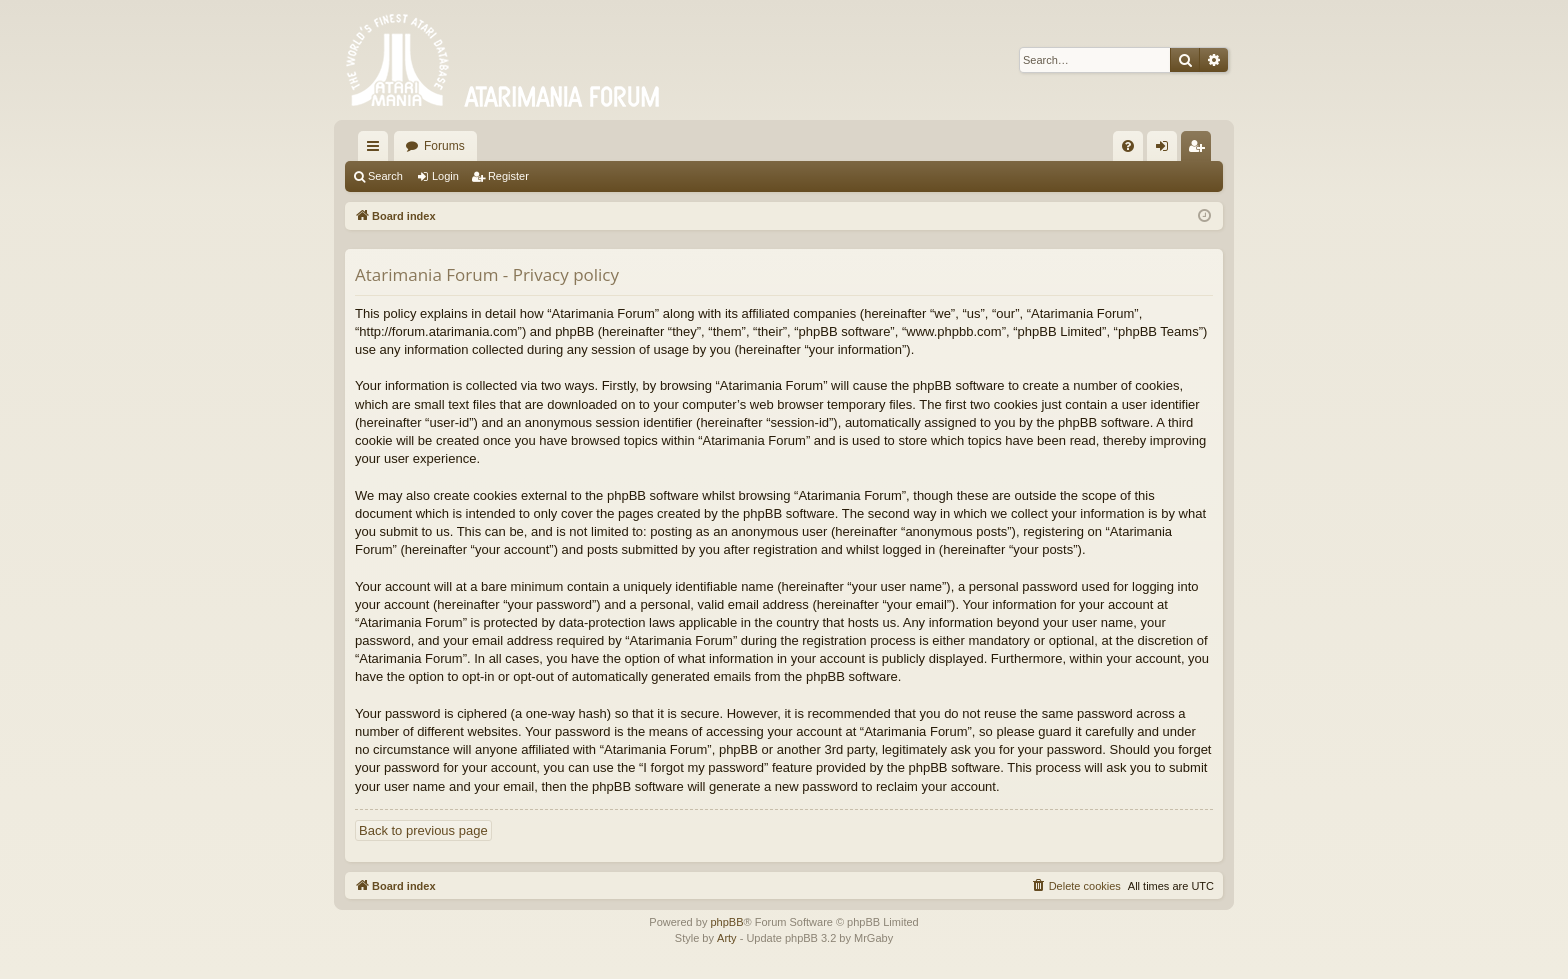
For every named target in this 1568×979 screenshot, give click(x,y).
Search (385, 176)
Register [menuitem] (1200, 150)
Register (508, 176)
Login (445, 176)
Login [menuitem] (1166, 150)
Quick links (377, 150)
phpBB (726, 922)
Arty (727, 938)
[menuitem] (1128, 146)
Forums (444, 146)
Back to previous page (423, 830)
